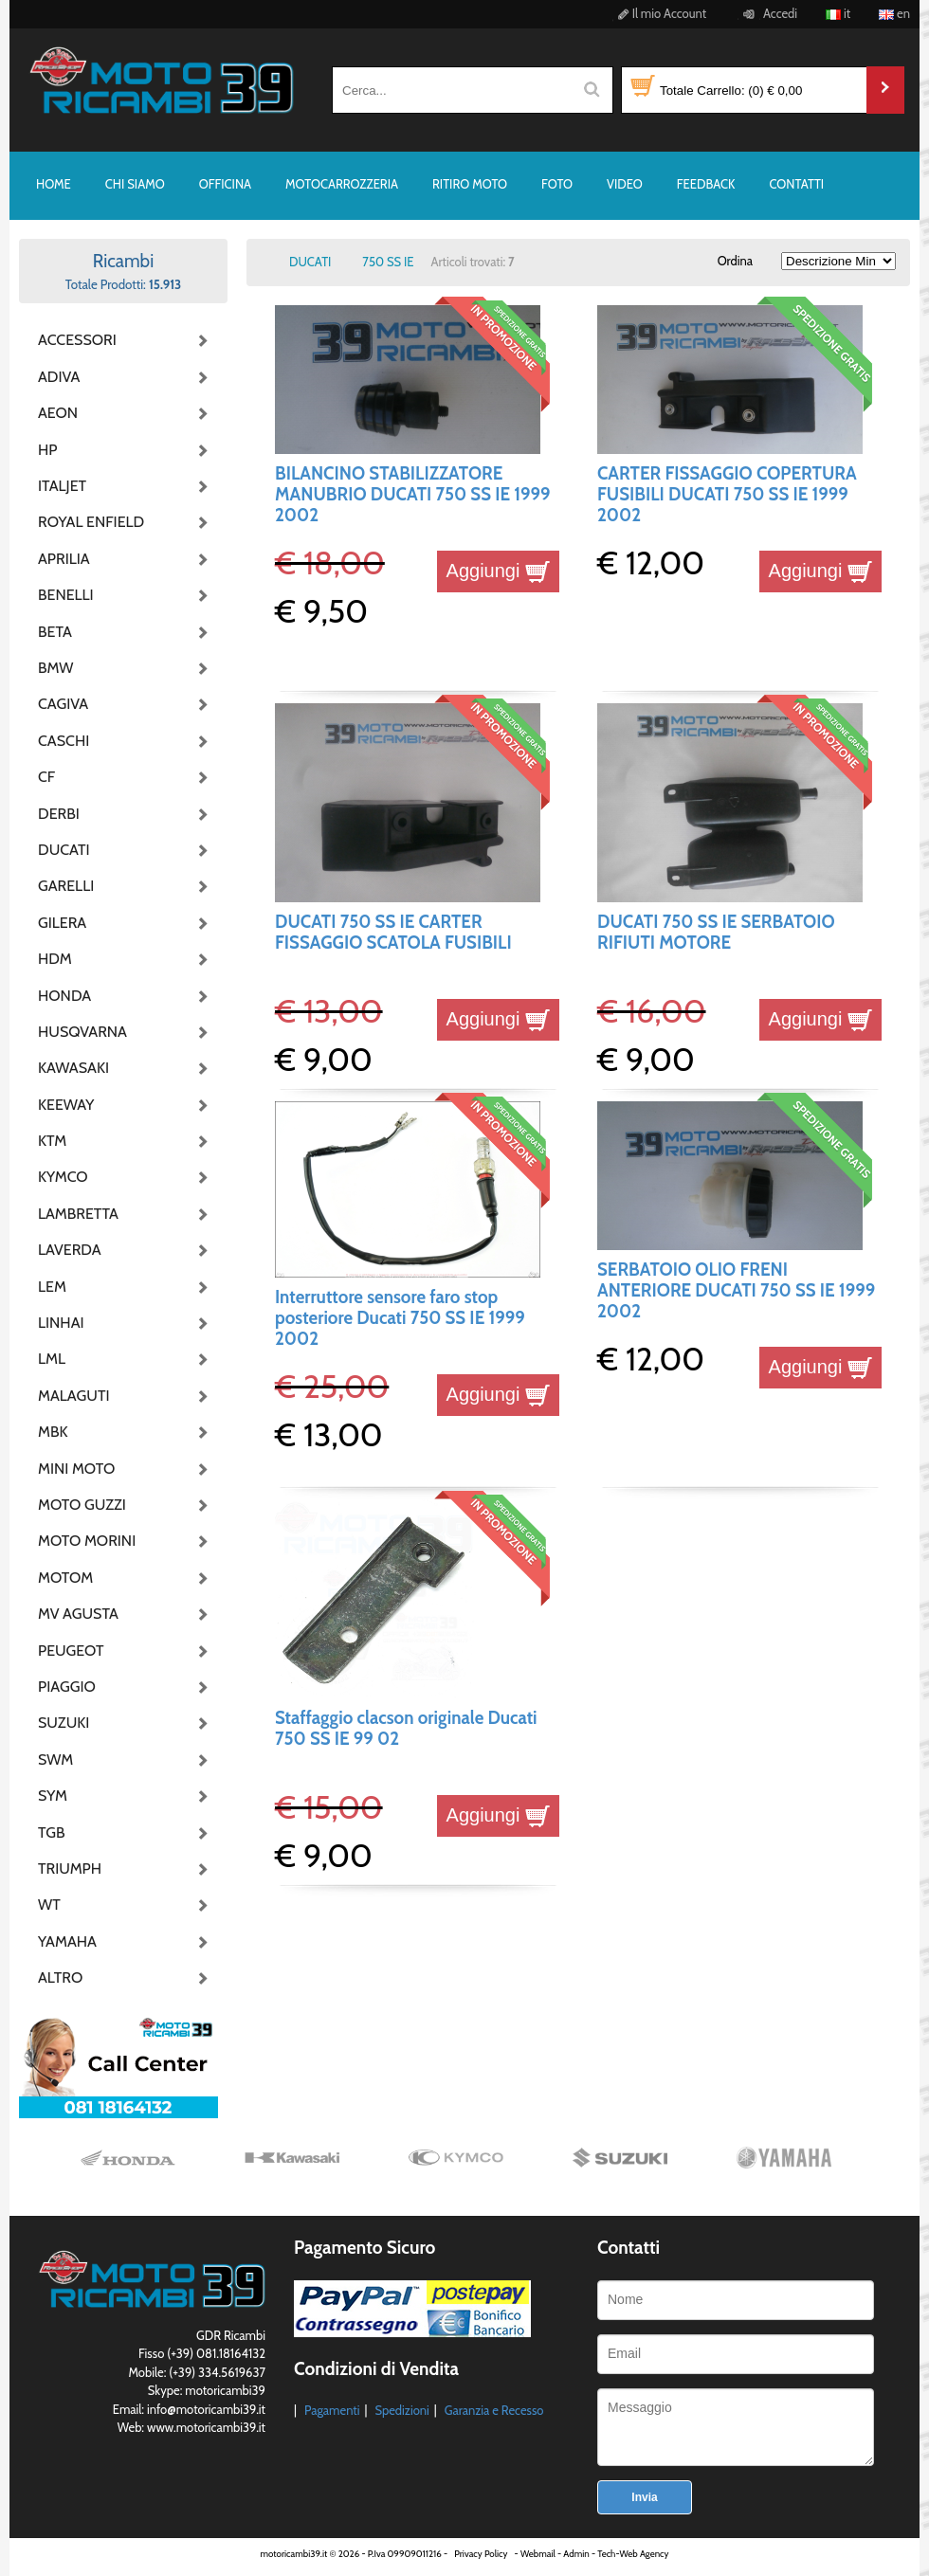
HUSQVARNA (82, 1032)
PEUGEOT (71, 1651)
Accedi (767, 13)
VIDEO (625, 183)
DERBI (59, 814)
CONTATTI (796, 183)
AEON (58, 413)
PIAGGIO (67, 1687)
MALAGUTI (74, 1396)
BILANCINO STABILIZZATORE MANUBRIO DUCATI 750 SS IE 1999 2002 (413, 495)
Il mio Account (659, 13)
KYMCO (63, 1177)
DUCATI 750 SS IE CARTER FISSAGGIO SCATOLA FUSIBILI (393, 932)
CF (46, 777)
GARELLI (66, 886)
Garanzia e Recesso (494, 2410)
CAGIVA (63, 704)
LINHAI (61, 1323)
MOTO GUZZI (82, 1505)
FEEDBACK (706, 183)
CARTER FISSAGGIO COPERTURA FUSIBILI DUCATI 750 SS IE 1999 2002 (727, 495)
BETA (55, 632)
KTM (52, 1141)
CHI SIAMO (135, 183)
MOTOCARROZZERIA (341, 183)
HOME (53, 183)
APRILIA (64, 559)
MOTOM (65, 1578)
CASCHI (63, 741)
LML (51, 1359)
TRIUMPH (69, 1868)
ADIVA (59, 377)
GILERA (62, 923)
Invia (644, 2497)
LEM (52, 1287)
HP (47, 450)
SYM (52, 1796)
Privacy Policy (480, 2554)
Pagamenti (332, 2410)
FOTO (557, 183)
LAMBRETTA (78, 1214)
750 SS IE (387, 261)
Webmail (538, 2554)
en (894, 13)
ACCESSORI (77, 340)
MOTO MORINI (85, 1541)
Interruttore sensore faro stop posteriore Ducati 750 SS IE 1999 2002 (400, 1318)
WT (49, 1905)
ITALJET (62, 486)
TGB (51, 1832)
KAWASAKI (73, 1068)
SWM (55, 1760)
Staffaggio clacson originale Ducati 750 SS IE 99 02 (406, 1728)
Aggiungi (498, 570)
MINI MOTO (76, 1469)
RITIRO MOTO (469, 183)
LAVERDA (69, 1250)
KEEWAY (66, 1105)
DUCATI (64, 850)
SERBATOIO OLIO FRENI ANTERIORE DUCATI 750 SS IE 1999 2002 (736, 1291)
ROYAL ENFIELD (85, 522)
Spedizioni (401, 2410)
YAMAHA (67, 1941)
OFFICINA (225, 183)
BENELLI (66, 595)
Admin (576, 2554)
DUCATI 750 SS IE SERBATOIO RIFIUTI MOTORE (716, 932)
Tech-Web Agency (632, 2554)
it (838, 13)
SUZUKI (63, 1723)
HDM (55, 959)
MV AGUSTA (78, 1614)
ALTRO (60, 1977)
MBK (53, 1432)
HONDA (64, 996)
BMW (55, 668)
